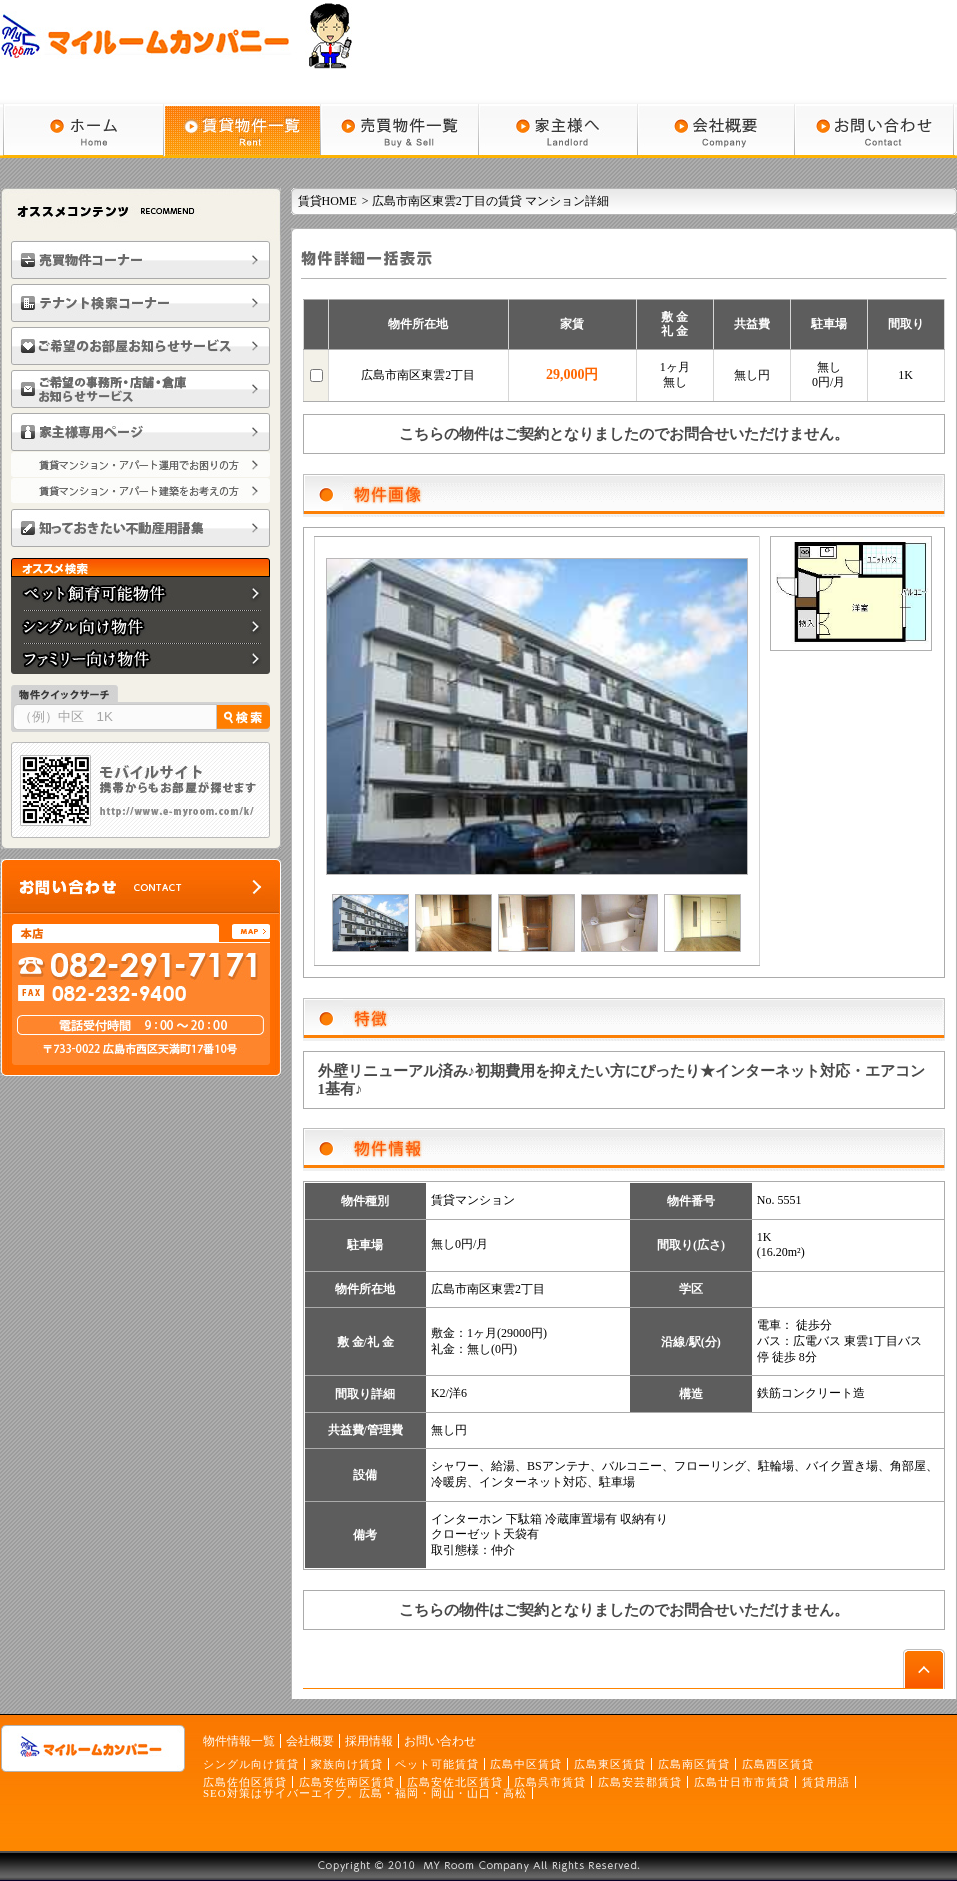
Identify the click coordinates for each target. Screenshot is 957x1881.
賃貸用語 (826, 1782)
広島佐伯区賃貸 (245, 1782)
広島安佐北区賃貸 (455, 1782)
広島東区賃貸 (610, 1764)
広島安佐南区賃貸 (347, 1782)
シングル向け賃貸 (251, 1764)
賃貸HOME (327, 201)
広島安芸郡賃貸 (640, 1782)
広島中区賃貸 (526, 1764)
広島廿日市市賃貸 (742, 1782)
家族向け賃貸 (347, 1764)
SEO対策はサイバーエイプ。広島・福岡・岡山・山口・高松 (365, 1793)
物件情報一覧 (239, 1741)
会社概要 (310, 1741)
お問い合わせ (440, 1741)
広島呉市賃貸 (550, 1782)
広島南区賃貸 (694, 1764)
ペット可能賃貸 (437, 1764)
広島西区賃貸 (778, 1764)
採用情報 (369, 1741)
